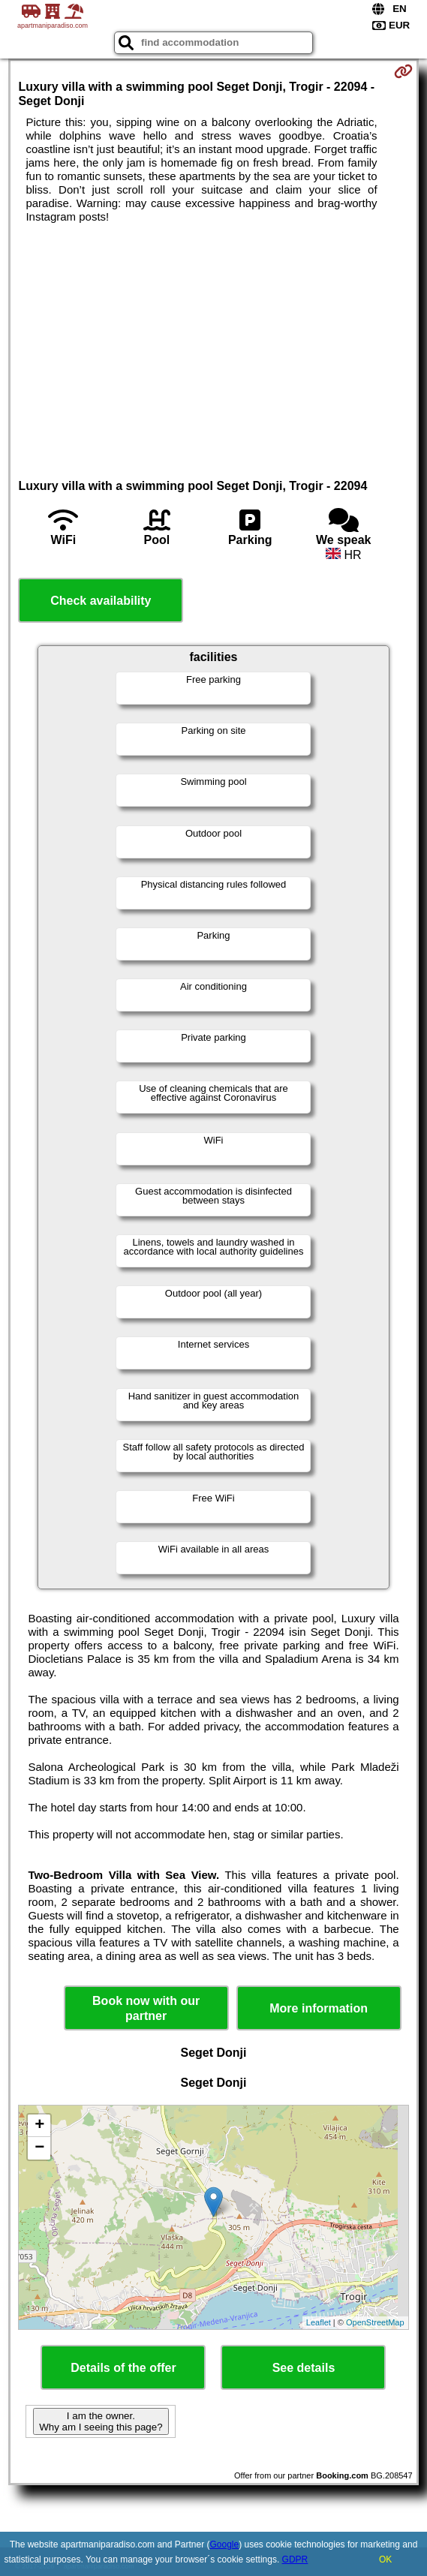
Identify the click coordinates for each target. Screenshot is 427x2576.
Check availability (100, 600)
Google (224, 2544)
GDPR (295, 2559)
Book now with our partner (146, 2007)
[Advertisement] (213, 336)
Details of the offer (123, 2367)
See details (303, 2367)
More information (318, 2008)
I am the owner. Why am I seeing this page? (100, 2421)
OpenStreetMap (375, 2322)
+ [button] (39, 2126)
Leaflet (318, 2322)
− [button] (39, 2148)
